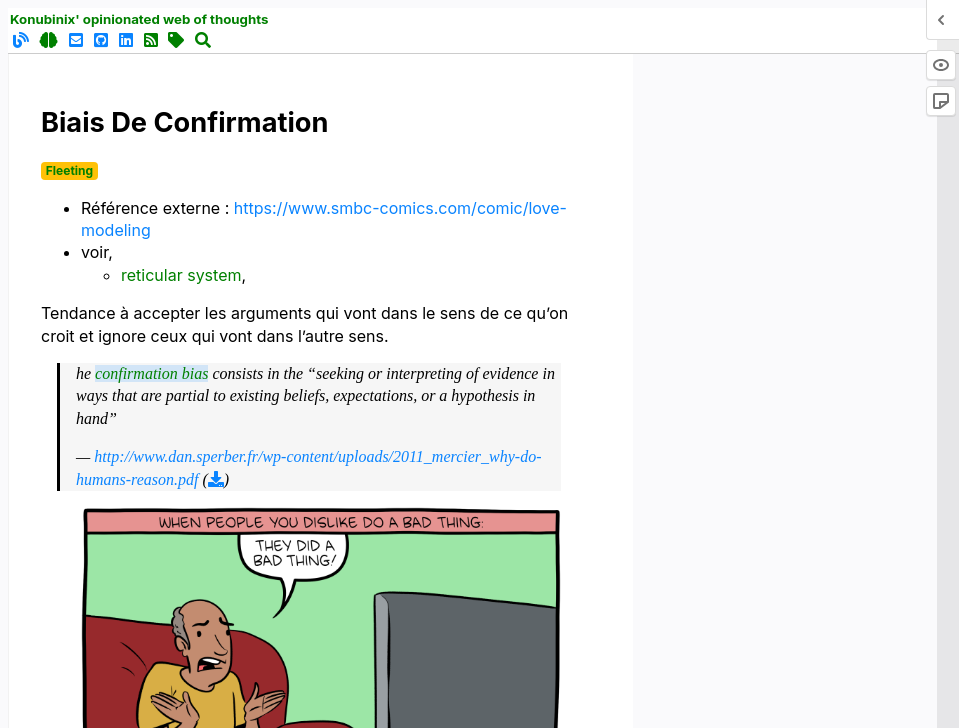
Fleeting (69, 170)
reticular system (181, 275)
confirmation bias (151, 373)
